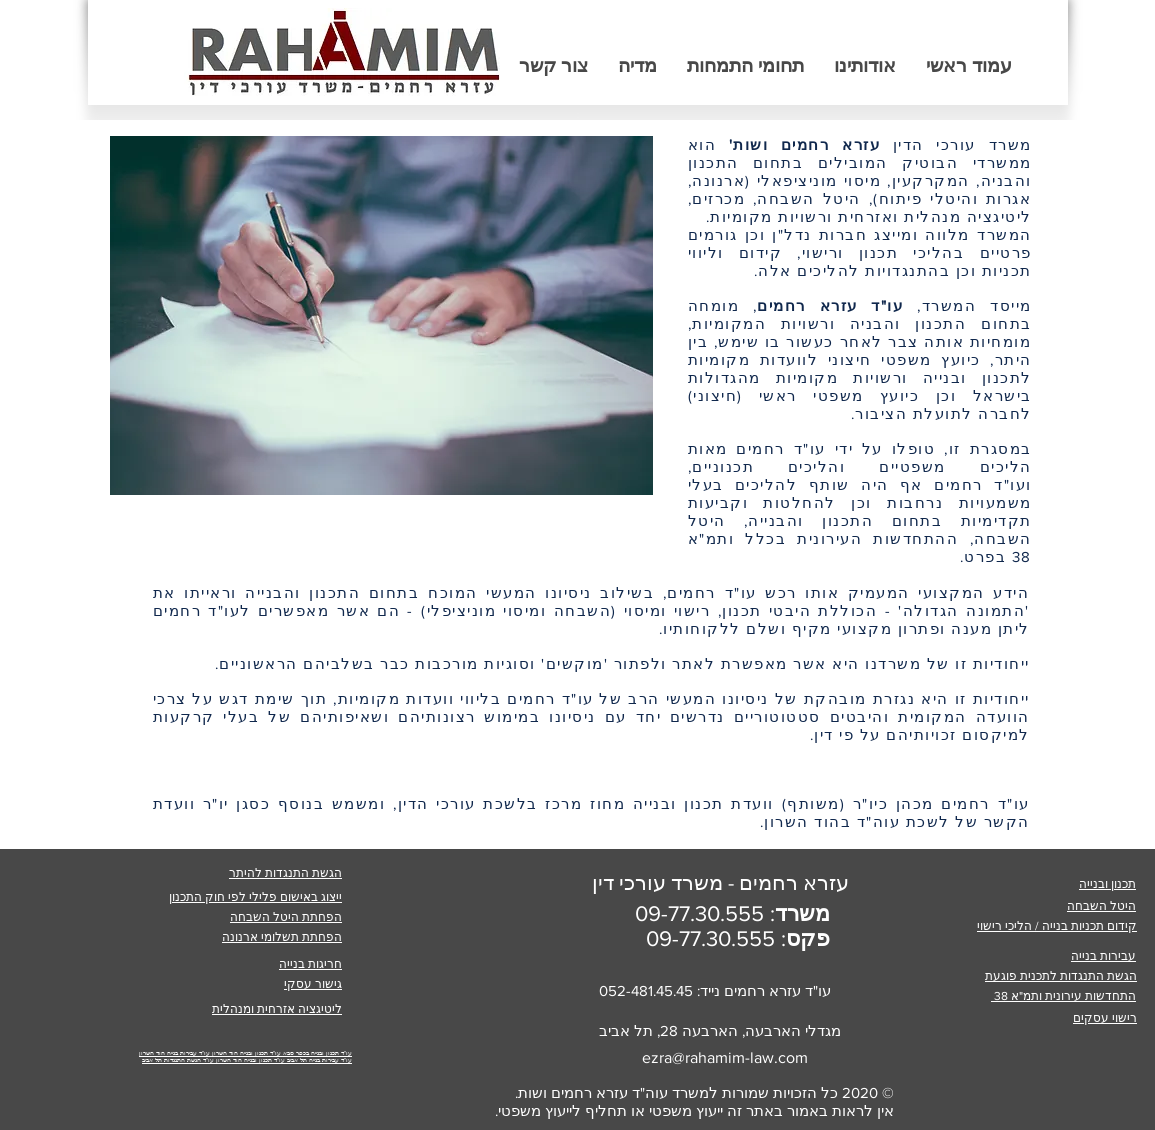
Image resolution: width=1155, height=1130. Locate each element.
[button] (745, 66)
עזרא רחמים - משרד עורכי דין (720, 882)
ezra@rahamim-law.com (725, 1057)
